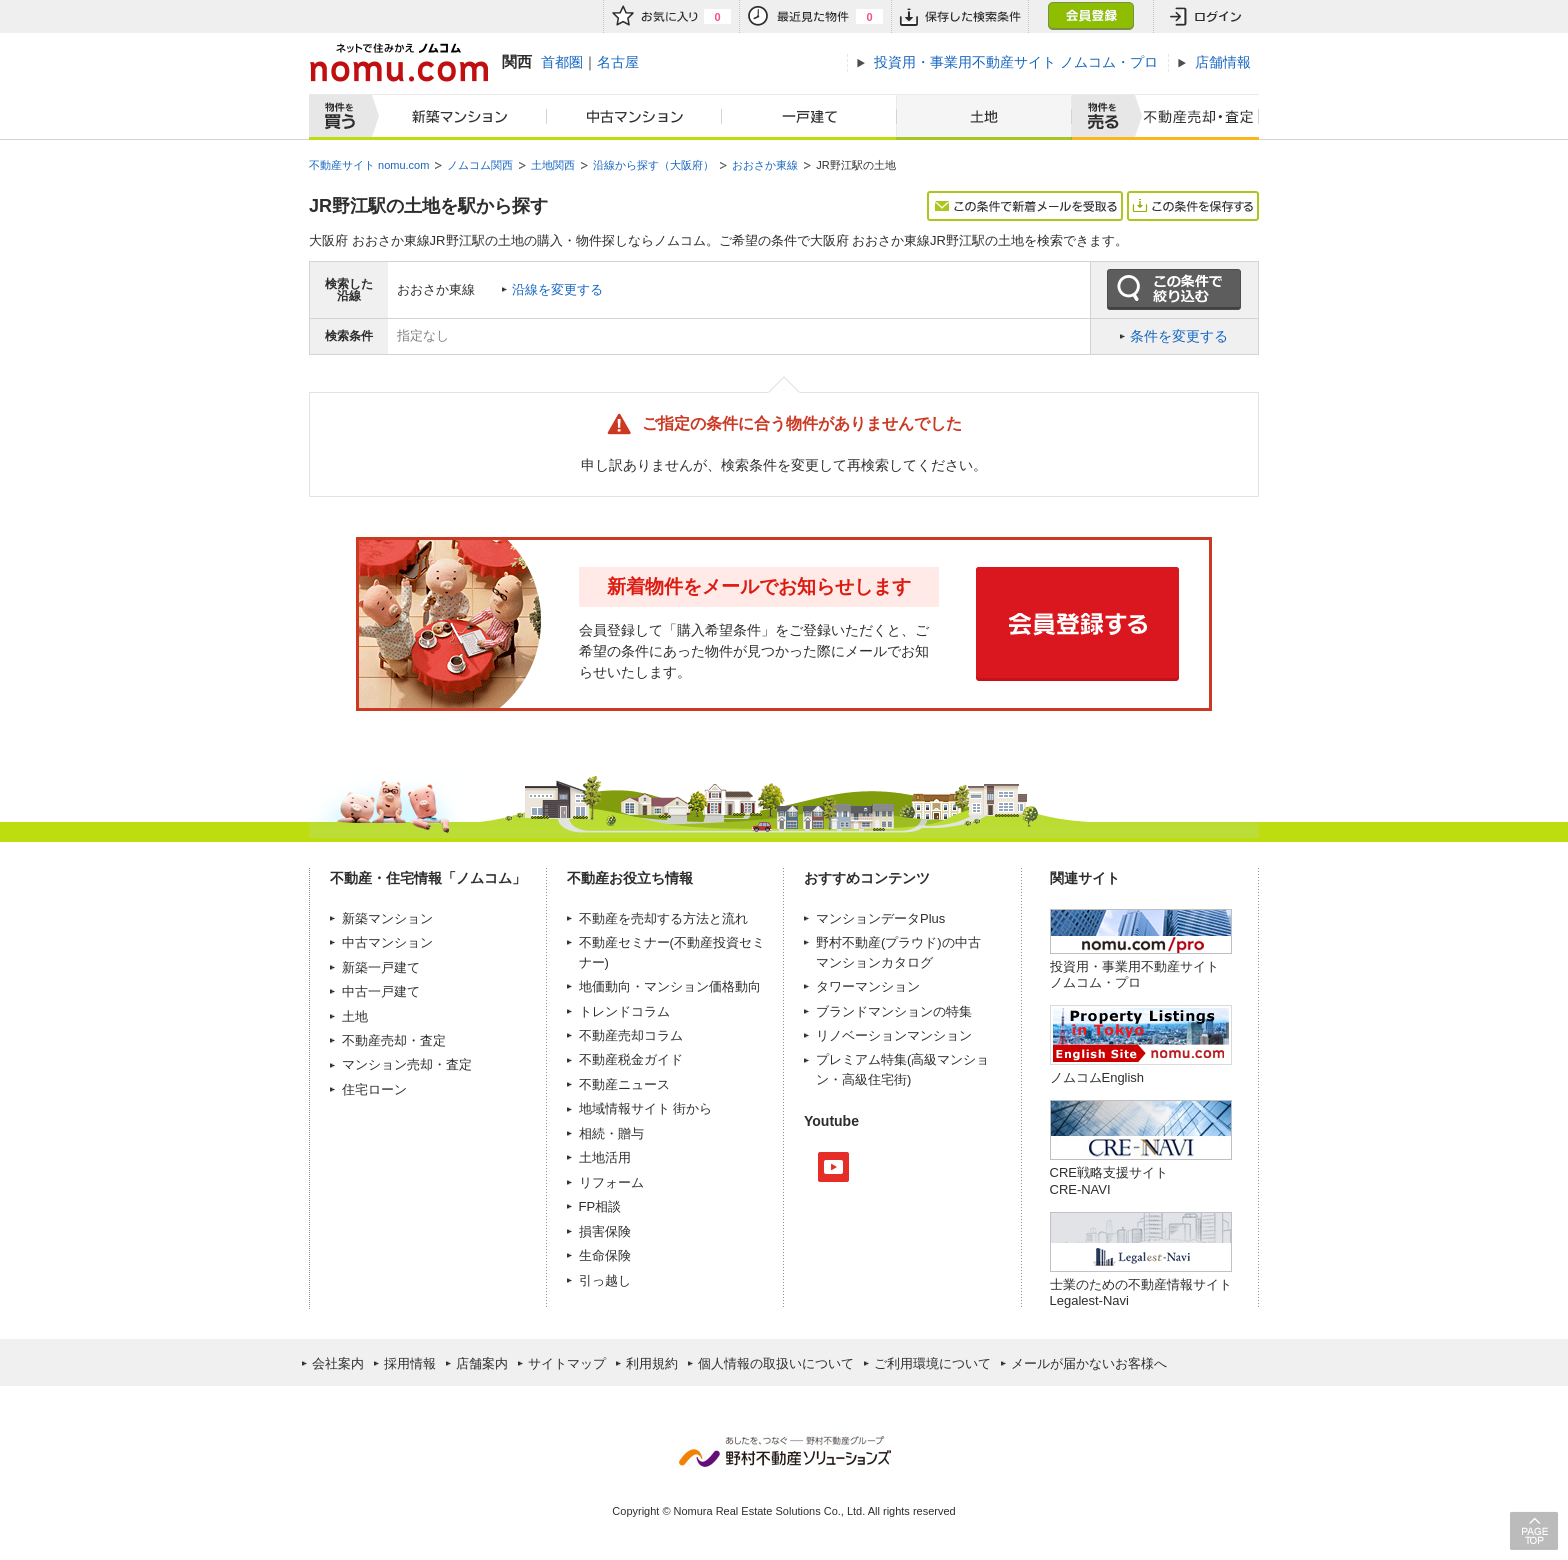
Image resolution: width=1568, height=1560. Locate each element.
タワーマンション (868, 986)
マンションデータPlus (880, 918)
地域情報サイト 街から (646, 1108)
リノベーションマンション (894, 1035)
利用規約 (652, 1363)
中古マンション (634, 117)
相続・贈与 (611, 1133)
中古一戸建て (381, 991)
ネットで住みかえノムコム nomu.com (398, 62)
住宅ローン (374, 1089)
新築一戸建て (381, 967)
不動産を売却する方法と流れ (663, 918)
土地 (984, 117)
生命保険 (605, 1255)
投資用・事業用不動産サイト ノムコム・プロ (1134, 974)
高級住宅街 (874, 1079)
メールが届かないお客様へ (1089, 1363)
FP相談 (600, 1206)
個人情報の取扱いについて (776, 1363)
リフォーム (611, 1182)
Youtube (833, 1167)
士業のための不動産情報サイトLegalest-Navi (1141, 1292)
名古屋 (618, 62)
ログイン (1206, 16)
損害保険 (605, 1231)
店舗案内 (482, 1363)
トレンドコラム (624, 1011)
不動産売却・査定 (394, 1040)
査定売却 (1192, 117)
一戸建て (809, 117)
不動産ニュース (624, 1084)
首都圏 (562, 62)
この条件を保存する (1193, 206)
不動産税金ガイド (631, 1059)
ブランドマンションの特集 (894, 1011)
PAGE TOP (1534, 1530)
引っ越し (605, 1280)
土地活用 (605, 1157)
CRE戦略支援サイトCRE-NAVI (1109, 1180)
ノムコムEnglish (1097, 1077)
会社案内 (338, 1363)
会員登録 (1090, 16)
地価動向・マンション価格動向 (670, 986)
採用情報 (410, 1363)
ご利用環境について (932, 1363)
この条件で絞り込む (1174, 290)
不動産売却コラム (631, 1035)
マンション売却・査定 (407, 1064)
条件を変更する (1179, 336)
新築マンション (455, 117)
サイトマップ (567, 1363)
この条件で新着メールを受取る (1025, 206)
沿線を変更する (557, 289)
